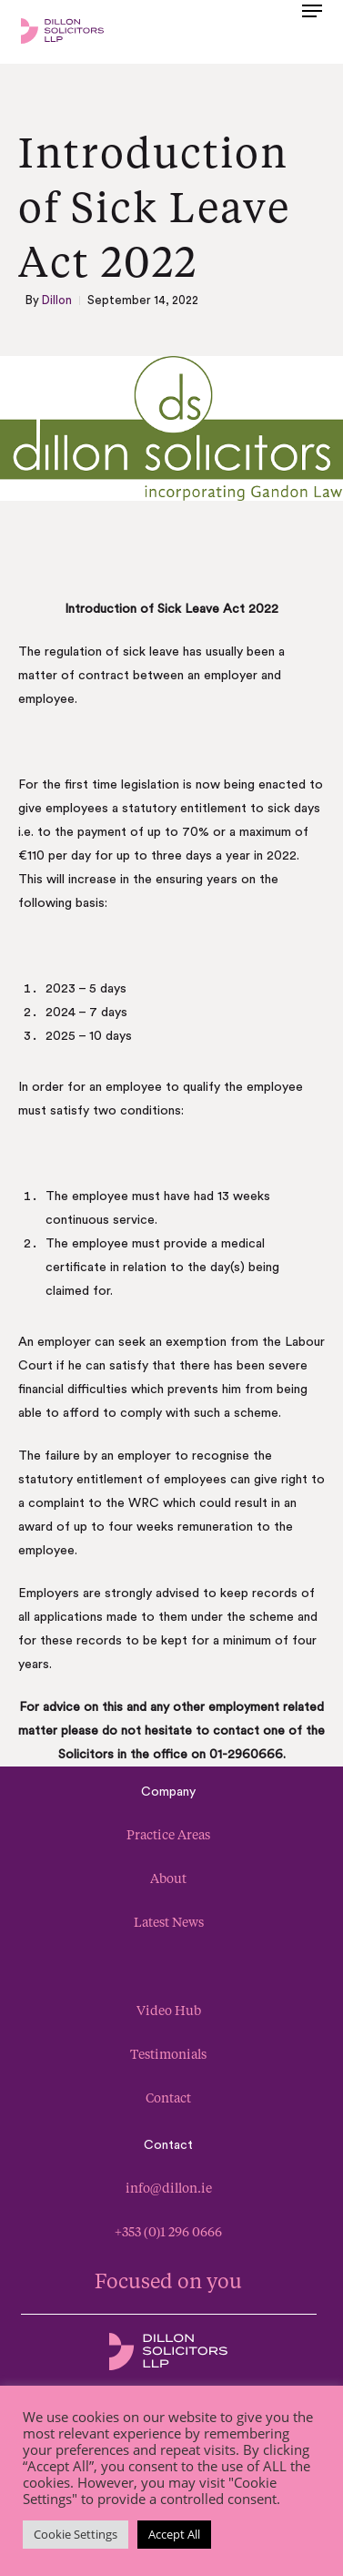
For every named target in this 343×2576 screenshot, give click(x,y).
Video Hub (168, 2010)
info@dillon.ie (169, 2187)
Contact (168, 2097)
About (168, 1878)
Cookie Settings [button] (75, 2534)
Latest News (169, 1921)
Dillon (57, 300)
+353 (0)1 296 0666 (168, 2231)
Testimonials (168, 2053)
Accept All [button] (174, 2534)
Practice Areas (168, 1834)
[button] (312, 29)
